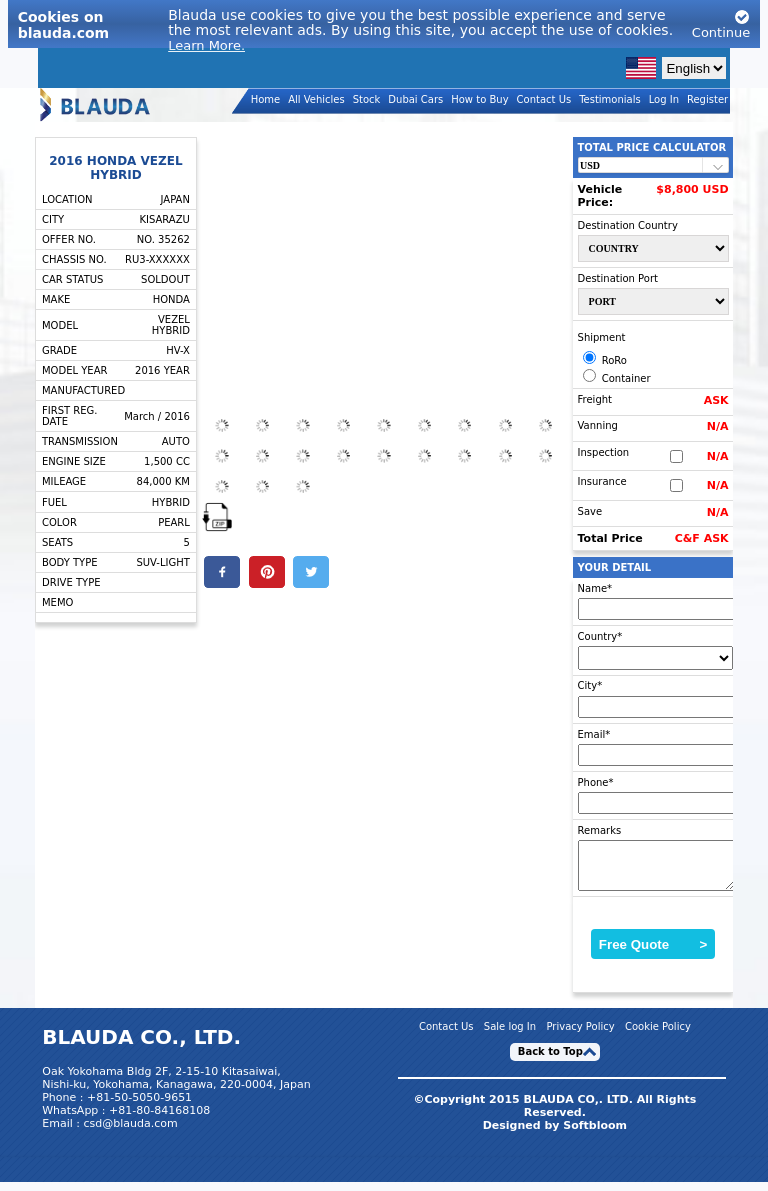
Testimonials (610, 99)
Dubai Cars (415, 99)
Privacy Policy (580, 1035)
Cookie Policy (658, 1035)
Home (266, 99)
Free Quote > (653, 953)
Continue (721, 24)
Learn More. (206, 45)
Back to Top (550, 1060)
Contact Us (544, 99)
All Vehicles (316, 99)
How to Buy (479, 99)
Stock (367, 99)
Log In (664, 99)
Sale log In (510, 1035)
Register (707, 99)
